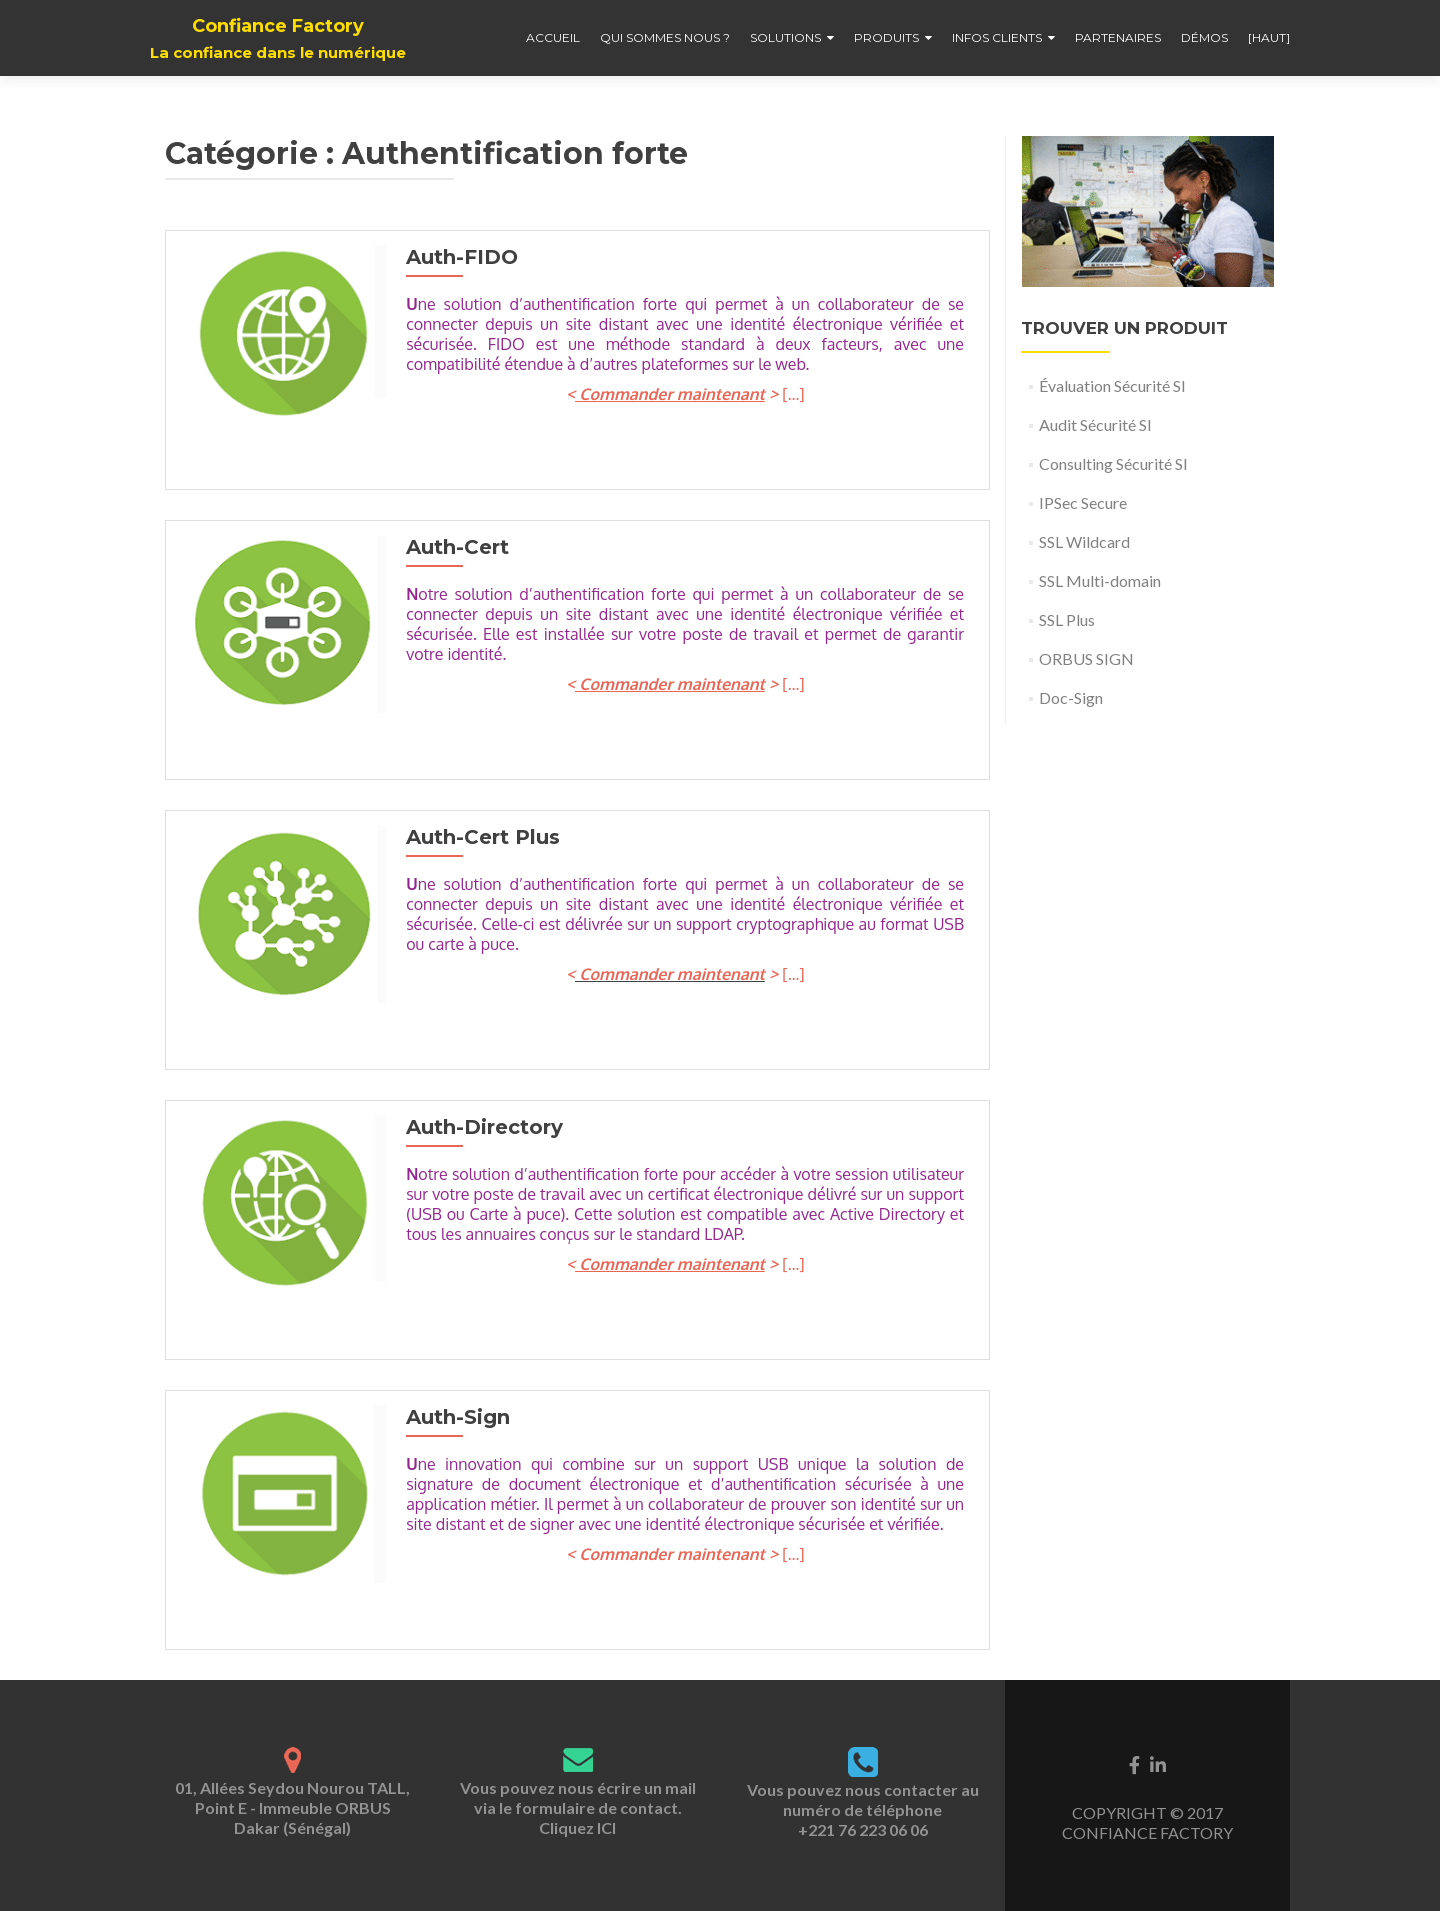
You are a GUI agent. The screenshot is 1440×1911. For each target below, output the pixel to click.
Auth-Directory (479, 1127)
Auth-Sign (453, 1417)
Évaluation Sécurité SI (1112, 385)
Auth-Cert (452, 547)
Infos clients (997, 37)
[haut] (1269, 37)
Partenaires (1118, 37)
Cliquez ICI (577, 1827)
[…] (791, 394)
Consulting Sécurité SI (1113, 463)
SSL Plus (1067, 619)
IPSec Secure (1083, 502)
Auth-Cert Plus (478, 837)
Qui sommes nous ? (665, 37)
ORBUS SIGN (1086, 658)
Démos (1204, 37)
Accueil (553, 37)
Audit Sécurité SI (1095, 424)
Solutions (785, 37)
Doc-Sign (1071, 697)
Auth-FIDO (457, 257)
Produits (886, 37)
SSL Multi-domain (1100, 580)
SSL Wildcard (1084, 541)
